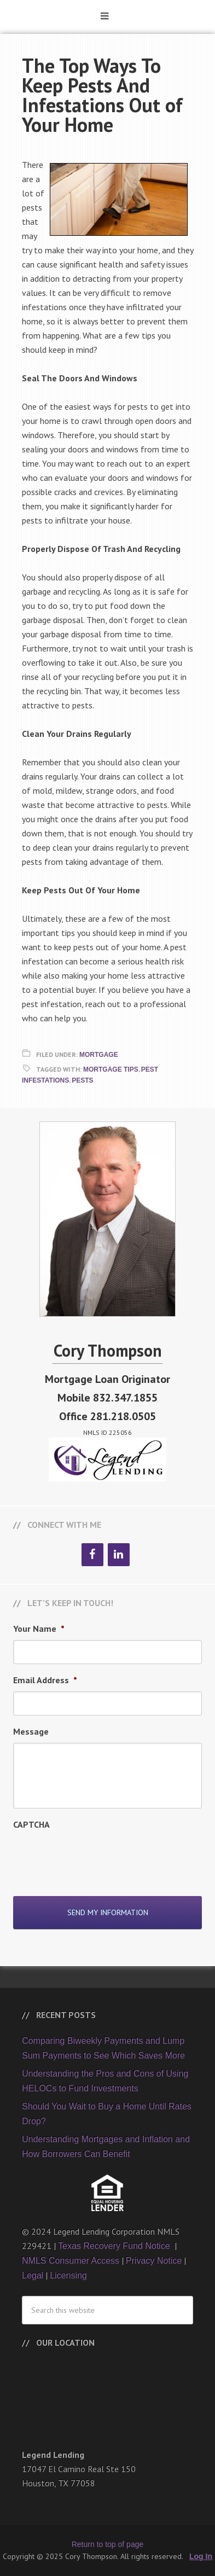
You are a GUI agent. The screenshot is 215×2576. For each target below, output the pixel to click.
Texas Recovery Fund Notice (115, 2246)
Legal (32, 2275)
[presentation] (96, 1857)
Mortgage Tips (110, 1069)
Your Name (39, 1628)
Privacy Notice (154, 2260)
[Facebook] (92, 1554)
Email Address (45, 1679)
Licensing (68, 2275)
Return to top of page (108, 2544)
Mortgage (98, 1055)
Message (31, 1731)
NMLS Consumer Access (70, 2260)
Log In (200, 2556)
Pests (82, 1080)
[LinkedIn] (119, 1554)
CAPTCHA (31, 1824)
